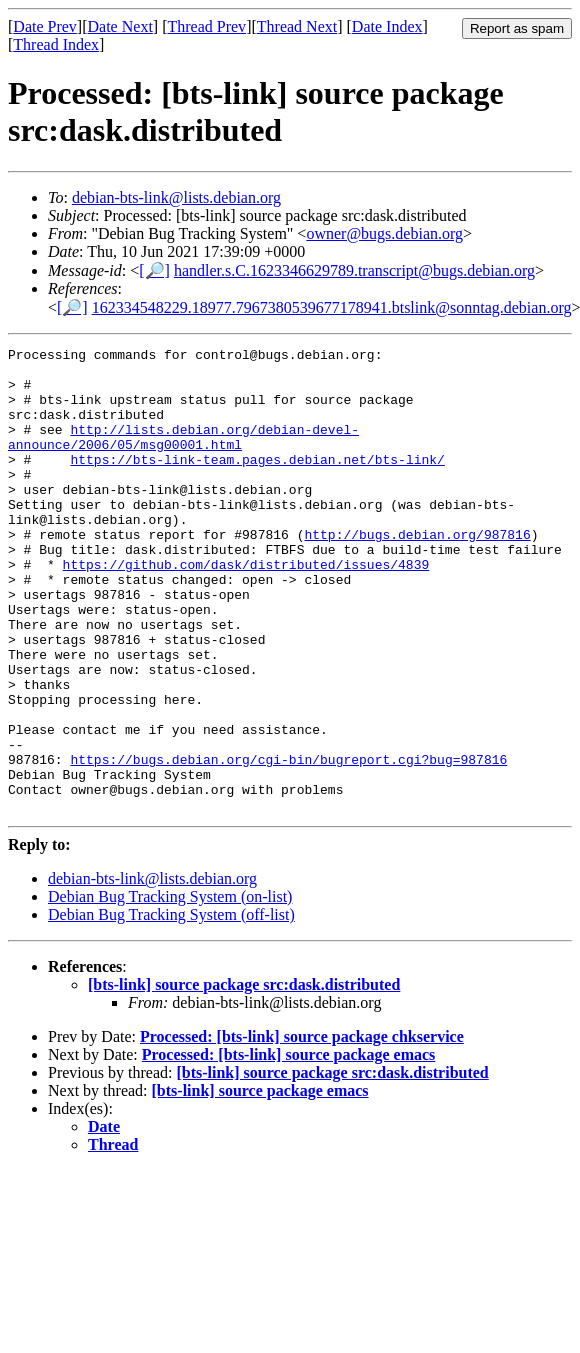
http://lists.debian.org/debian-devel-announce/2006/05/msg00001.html (183, 456)
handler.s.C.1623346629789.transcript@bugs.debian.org (354, 270)
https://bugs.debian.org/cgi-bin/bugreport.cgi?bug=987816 (288, 843)
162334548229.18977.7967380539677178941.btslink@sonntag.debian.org (332, 307)
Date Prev (45, 26)
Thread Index (56, 44)
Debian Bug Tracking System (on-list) (170, 989)
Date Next (120, 26)
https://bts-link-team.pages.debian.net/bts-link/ (257, 483)
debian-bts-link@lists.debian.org (176, 197)
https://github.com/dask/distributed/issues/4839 (246, 609)
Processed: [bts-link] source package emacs (289, 1147)
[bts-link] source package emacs (260, 1183)
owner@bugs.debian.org (384, 233)
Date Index (387, 26)
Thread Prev (206, 26)
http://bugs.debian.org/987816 (417, 573)
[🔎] (154, 270)
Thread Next (297, 26)
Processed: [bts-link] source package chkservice (302, 1129)
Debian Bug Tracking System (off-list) (171, 1007)
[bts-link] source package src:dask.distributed (244, 1077)
